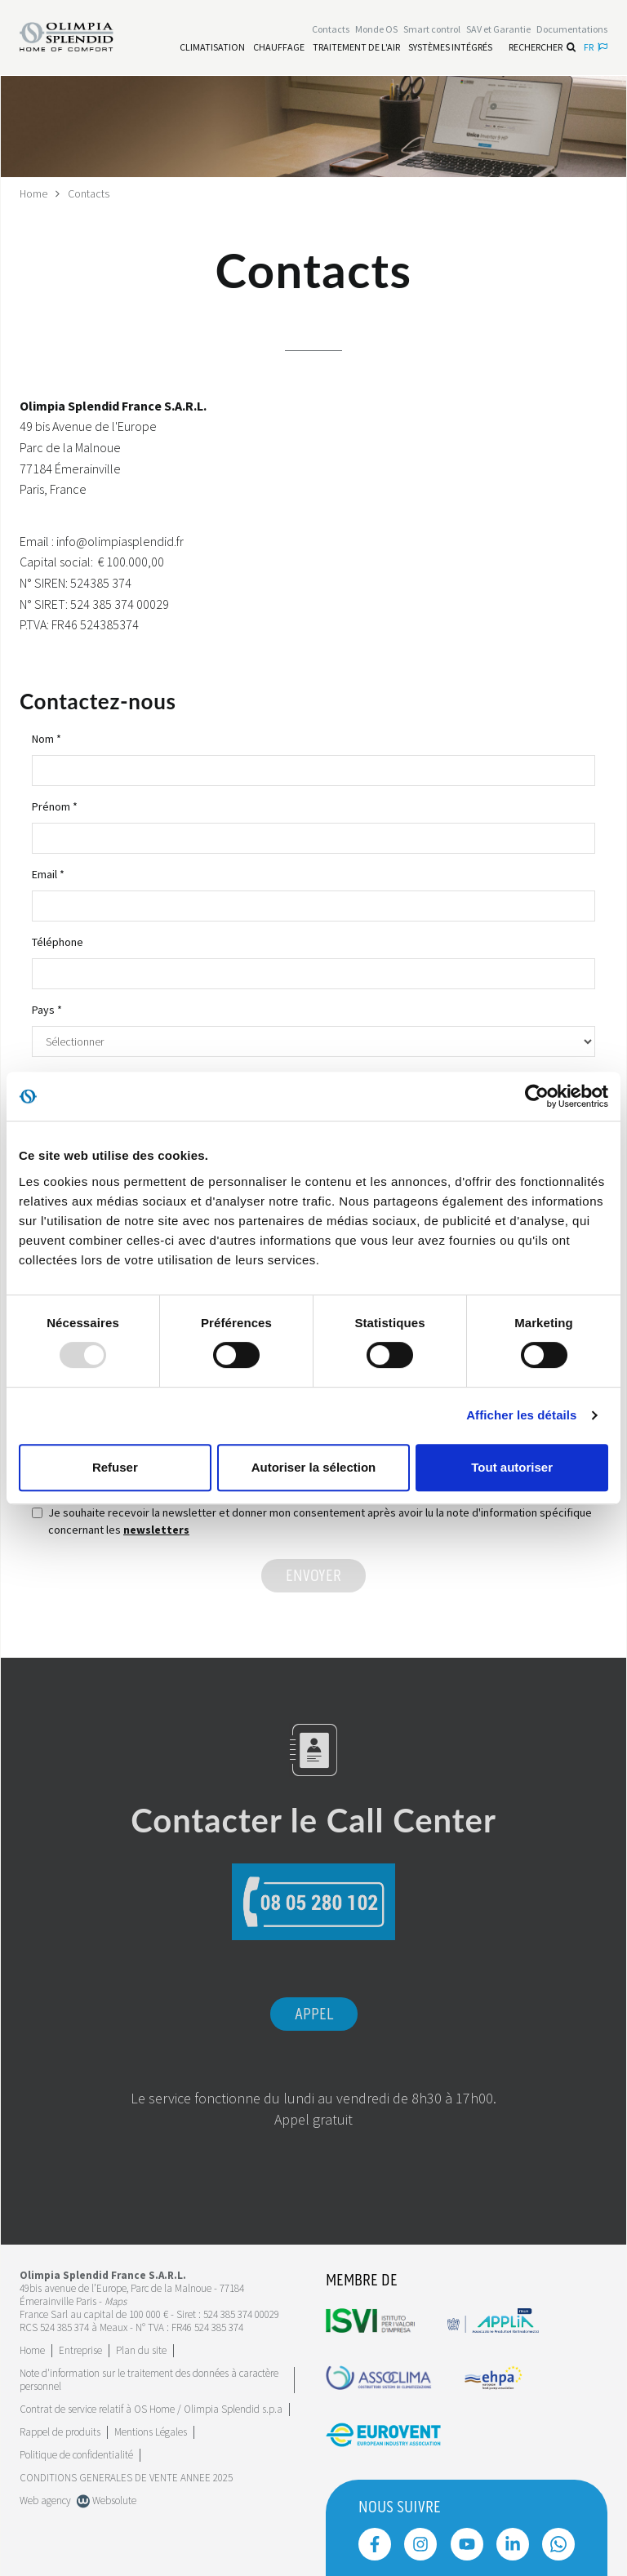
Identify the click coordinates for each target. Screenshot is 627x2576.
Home (34, 193)
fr (595, 47)
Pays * (47, 1009)
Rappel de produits (60, 2431)
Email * (48, 873)
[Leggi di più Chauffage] (279, 47)
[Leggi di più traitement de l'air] (356, 47)
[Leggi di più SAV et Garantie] (498, 30)
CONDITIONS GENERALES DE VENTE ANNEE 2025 (126, 2477)
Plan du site (141, 2349)
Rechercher (542, 47)
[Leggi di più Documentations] (571, 30)
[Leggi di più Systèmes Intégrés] (450, 47)
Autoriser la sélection (313, 1467)
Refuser (115, 1467)
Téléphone (57, 941)
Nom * (46, 738)
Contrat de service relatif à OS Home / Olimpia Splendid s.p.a (151, 2408)
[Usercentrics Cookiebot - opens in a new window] (536, 1096)
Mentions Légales (150, 2431)
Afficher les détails (521, 1415)
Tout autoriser (512, 1467)
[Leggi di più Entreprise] (80, 2349)
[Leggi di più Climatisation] (212, 47)
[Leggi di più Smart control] (431, 30)
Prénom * (55, 805)
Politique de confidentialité (76, 2454)
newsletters (156, 1528)
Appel (314, 2014)
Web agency (45, 2500)
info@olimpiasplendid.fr (120, 540)
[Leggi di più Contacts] (330, 30)
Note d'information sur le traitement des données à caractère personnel (149, 2378)
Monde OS (376, 30)
